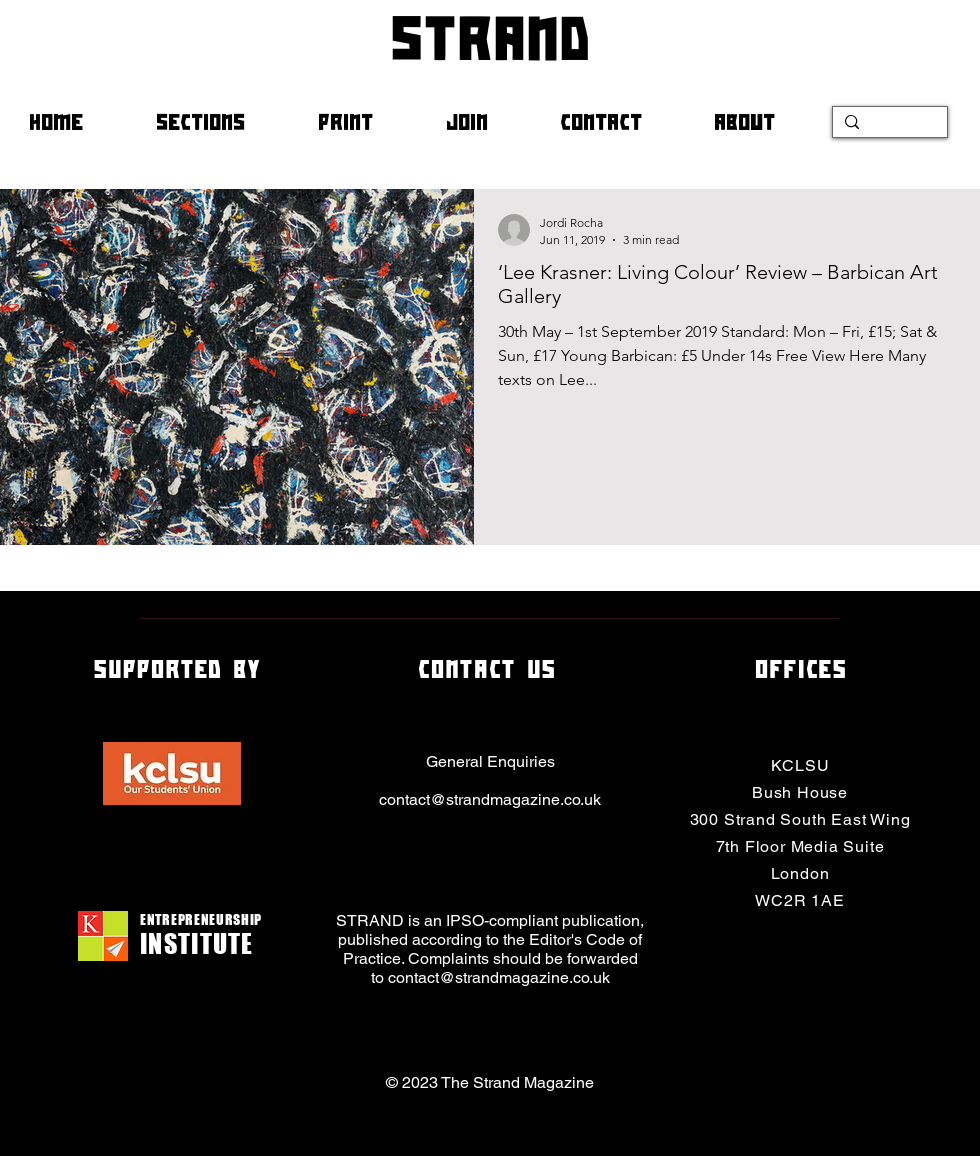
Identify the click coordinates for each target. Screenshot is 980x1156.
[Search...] (888, 126)
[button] (222, 122)
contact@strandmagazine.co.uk (490, 799)
